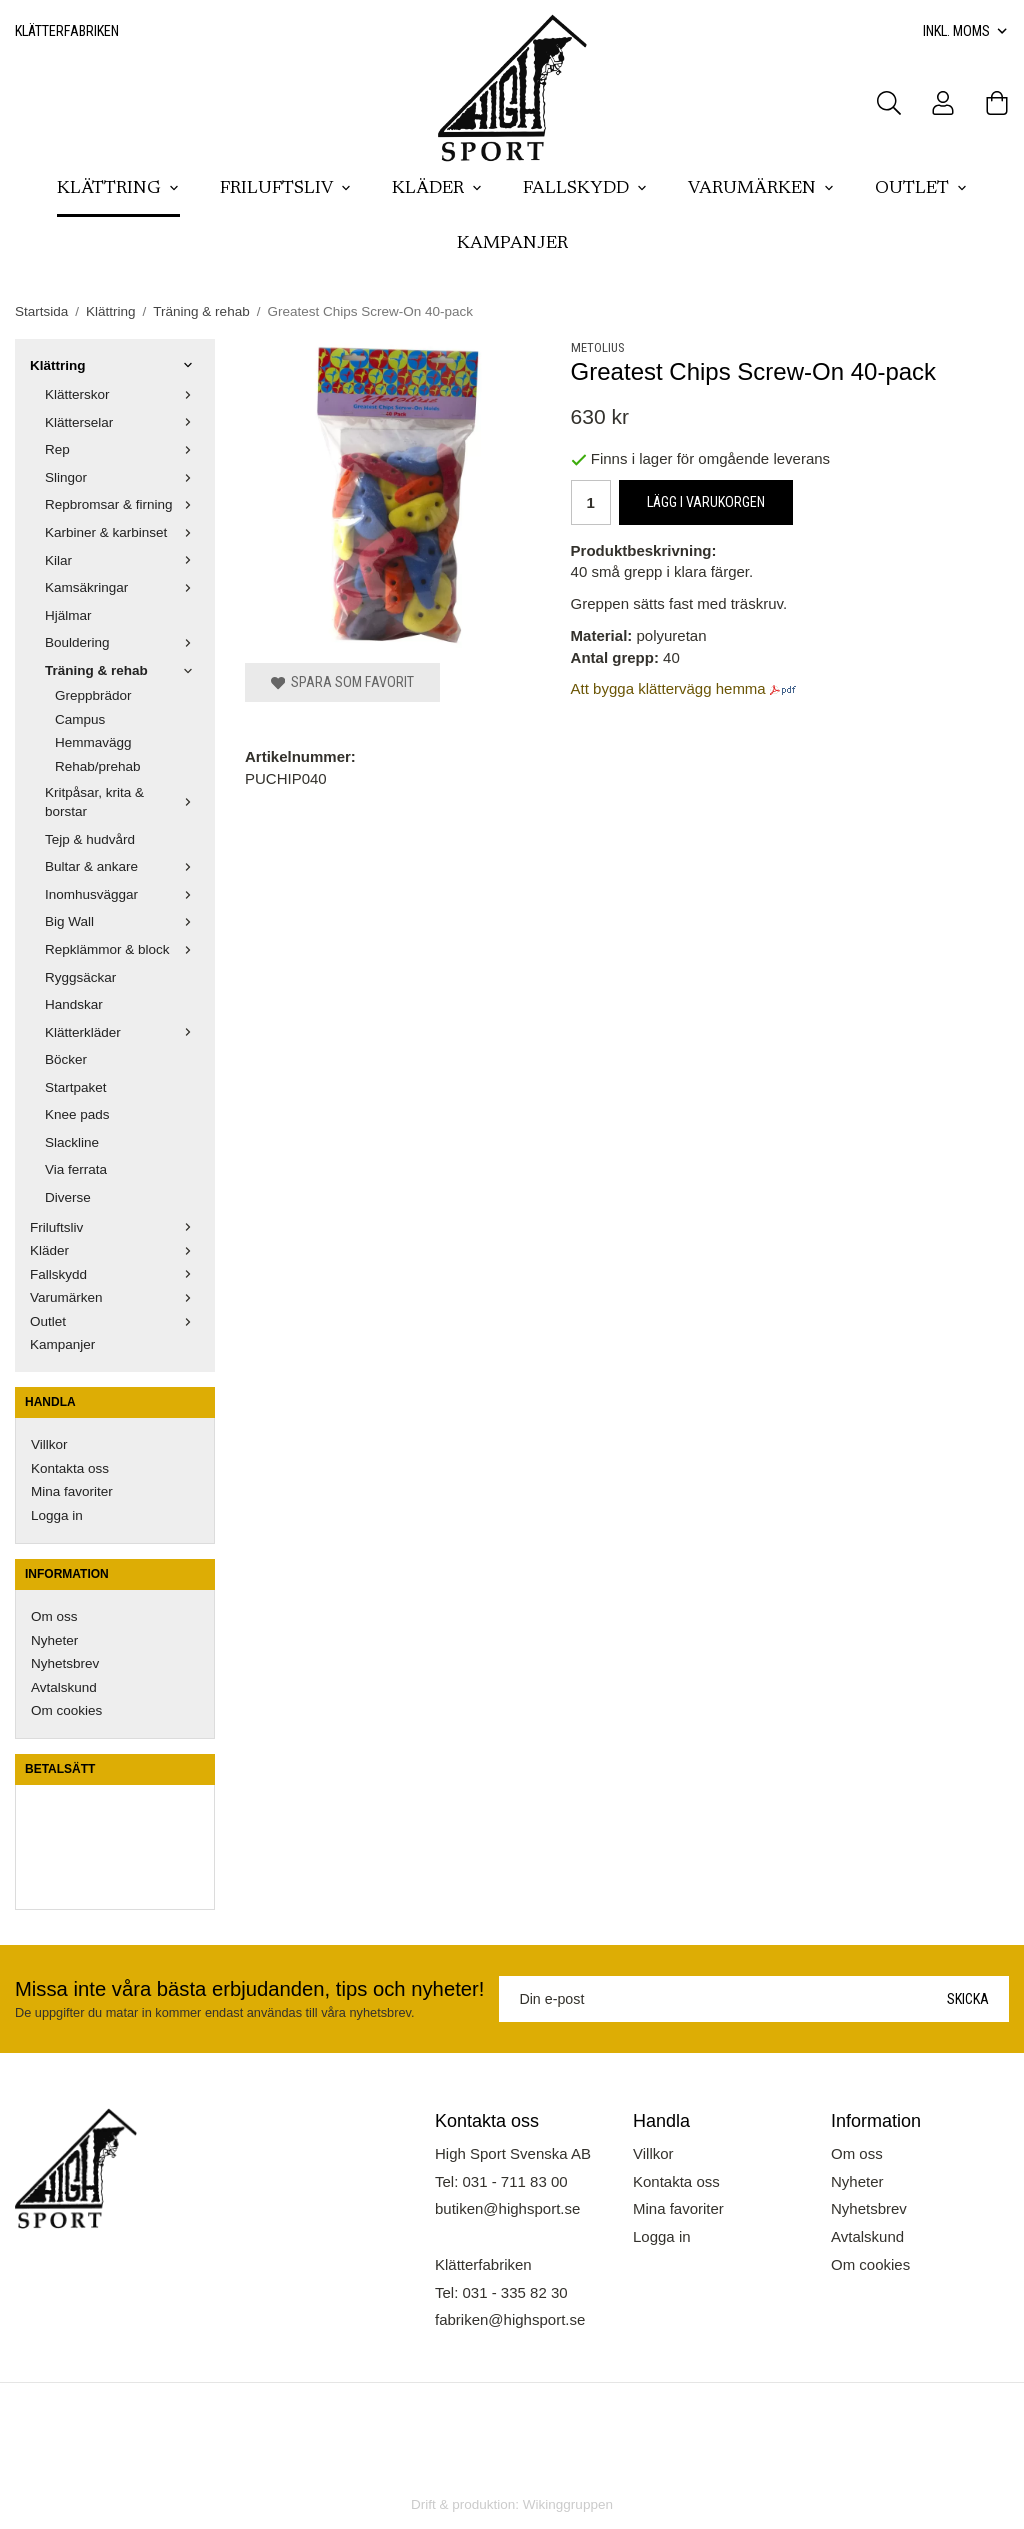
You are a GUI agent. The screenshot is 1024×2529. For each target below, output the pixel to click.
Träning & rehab (122, 670)
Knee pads (77, 1114)
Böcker (66, 1059)
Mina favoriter (72, 1491)
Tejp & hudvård (90, 839)
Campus (80, 719)
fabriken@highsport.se (510, 2319)
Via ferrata (76, 1169)
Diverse (68, 1197)
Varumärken (761, 189)
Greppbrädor (93, 695)
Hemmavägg (93, 742)
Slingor (122, 477)
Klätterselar (122, 422)
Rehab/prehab (98, 766)
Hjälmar (68, 615)
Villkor (49, 1444)
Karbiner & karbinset (122, 532)
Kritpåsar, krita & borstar (122, 802)
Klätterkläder (122, 1032)
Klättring (118, 189)
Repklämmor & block (122, 949)
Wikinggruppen (568, 2504)
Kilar (122, 560)
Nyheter (54, 1640)
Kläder (437, 189)
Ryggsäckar (80, 977)
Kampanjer (512, 244)
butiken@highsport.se (507, 2208)
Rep (122, 449)
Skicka (968, 1999)
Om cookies (66, 1710)
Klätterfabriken (67, 31)
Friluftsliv (286, 189)
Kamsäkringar (122, 587)
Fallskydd (585, 189)
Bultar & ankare (122, 866)
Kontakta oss (70, 1468)
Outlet (921, 189)
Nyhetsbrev (65, 1663)
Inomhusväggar (122, 894)
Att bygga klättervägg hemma (668, 688)
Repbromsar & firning (122, 504)
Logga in (57, 1515)
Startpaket (76, 1087)
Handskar (74, 1004)
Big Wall (122, 921)
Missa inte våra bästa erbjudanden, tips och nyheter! (249, 1989)
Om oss (54, 1616)
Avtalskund (64, 1687)
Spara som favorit (342, 682)
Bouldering (122, 642)
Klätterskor (122, 394)
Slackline (72, 1142)
